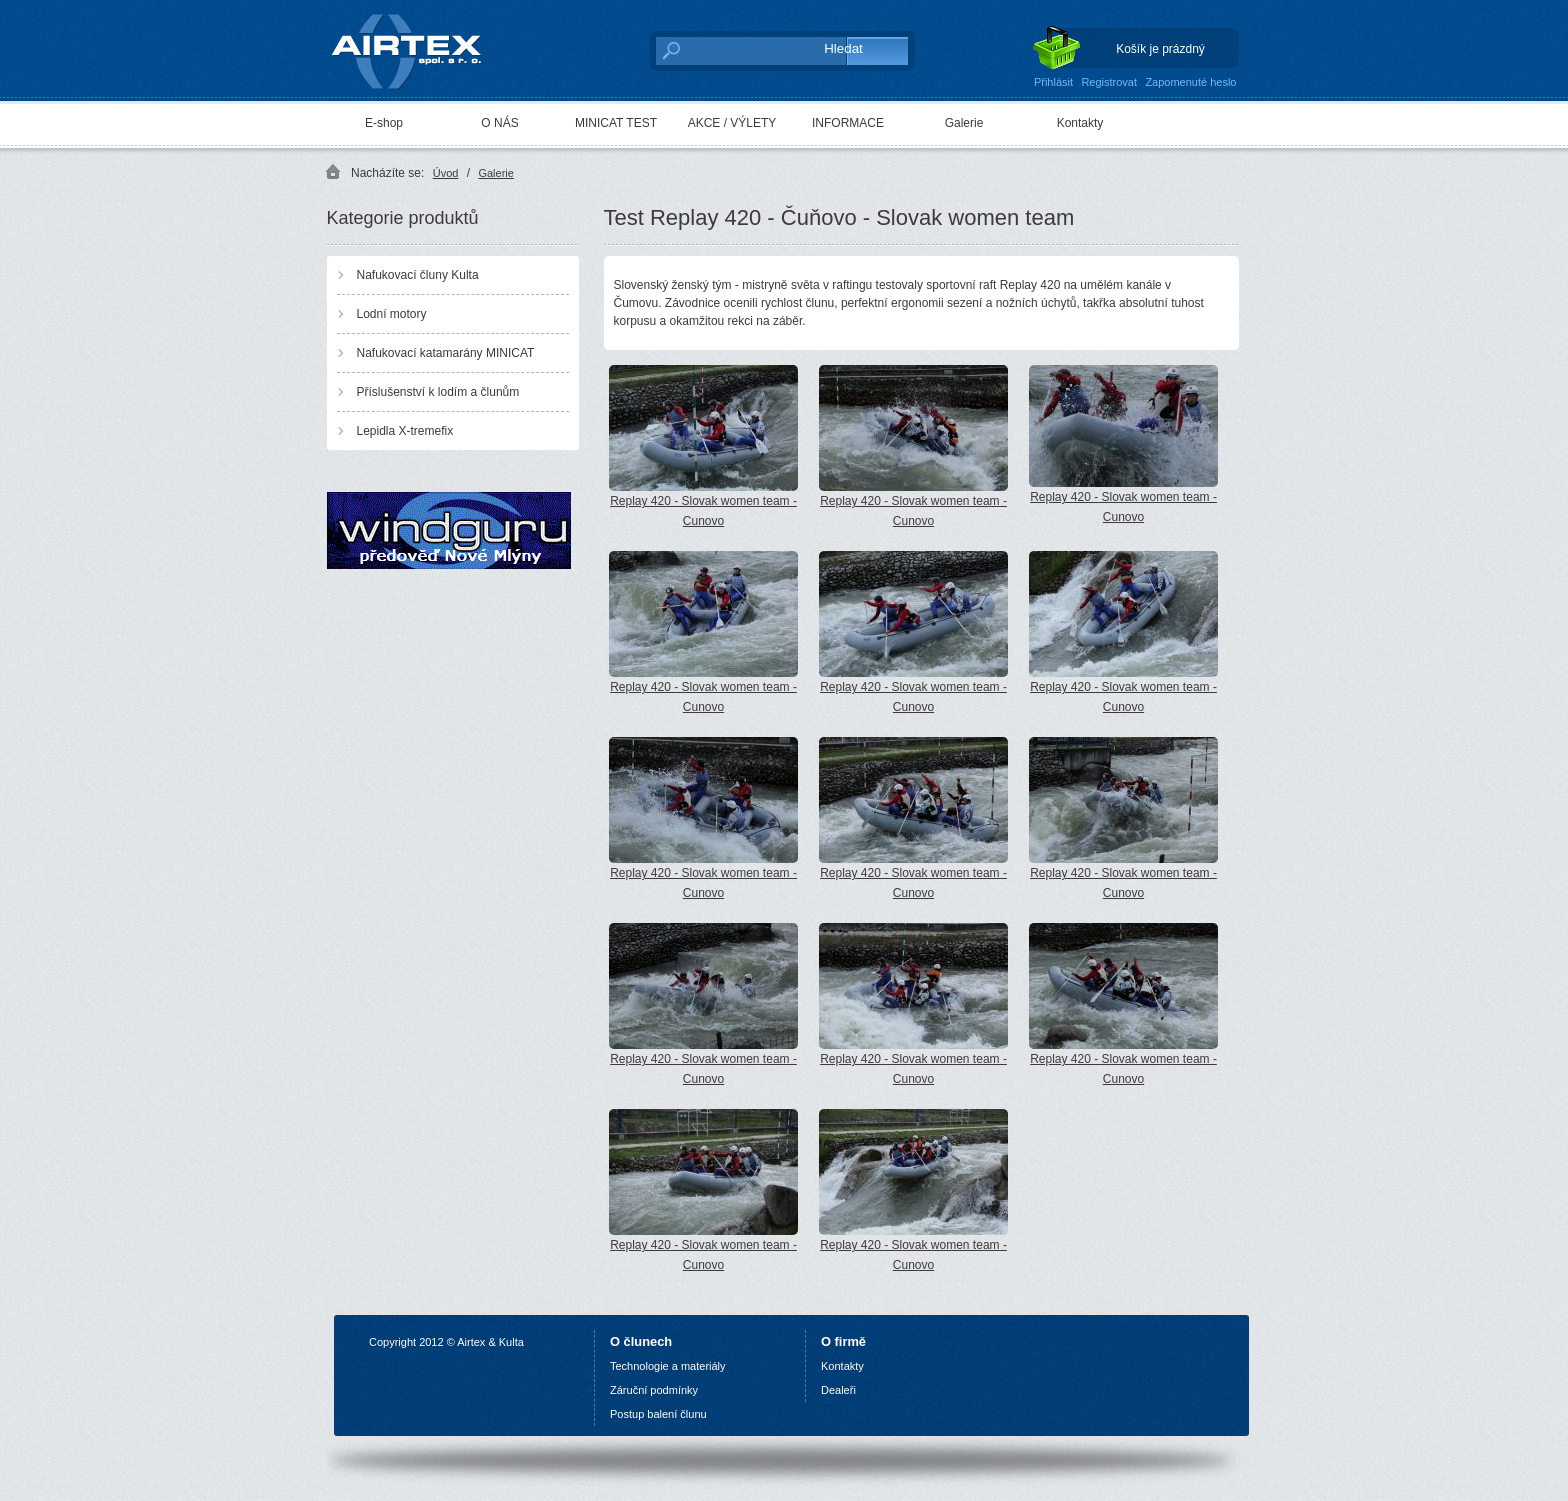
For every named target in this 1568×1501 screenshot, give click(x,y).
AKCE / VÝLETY (732, 123)
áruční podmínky (657, 1390)
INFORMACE (848, 123)
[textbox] (729, 50)
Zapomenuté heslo (1190, 82)
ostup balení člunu (661, 1414)
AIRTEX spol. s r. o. (420, 46)
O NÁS (499, 123)
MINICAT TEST (616, 123)
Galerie (964, 123)
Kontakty (1080, 123)
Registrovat (1109, 82)
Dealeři (838, 1390)
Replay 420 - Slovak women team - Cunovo (703, 446)
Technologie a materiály (668, 1366)
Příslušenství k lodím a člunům (438, 392)
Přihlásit (1053, 82)
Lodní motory (392, 314)
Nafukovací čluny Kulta (418, 275)
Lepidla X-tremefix (405, 431)
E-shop (384, 123)
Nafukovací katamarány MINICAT (446, 353)
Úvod (446, 173)
